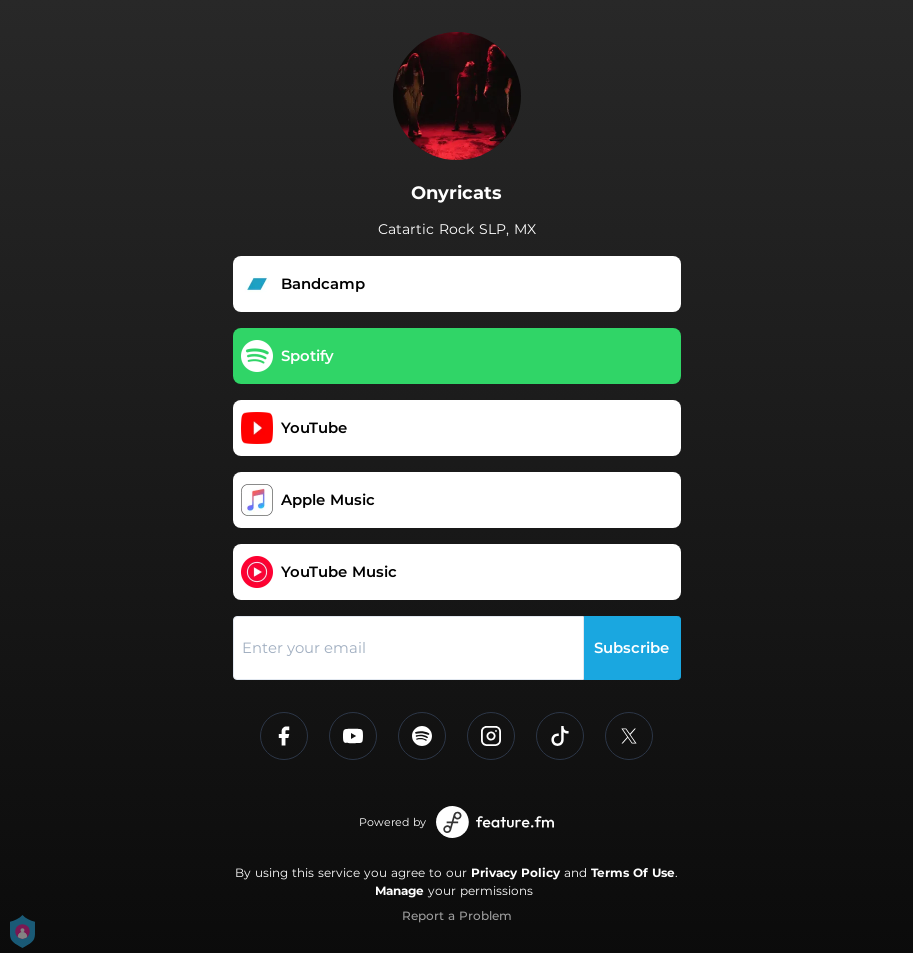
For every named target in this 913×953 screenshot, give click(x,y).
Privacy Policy (515, 872)
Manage (399, 890)
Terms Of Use (633, 872)
